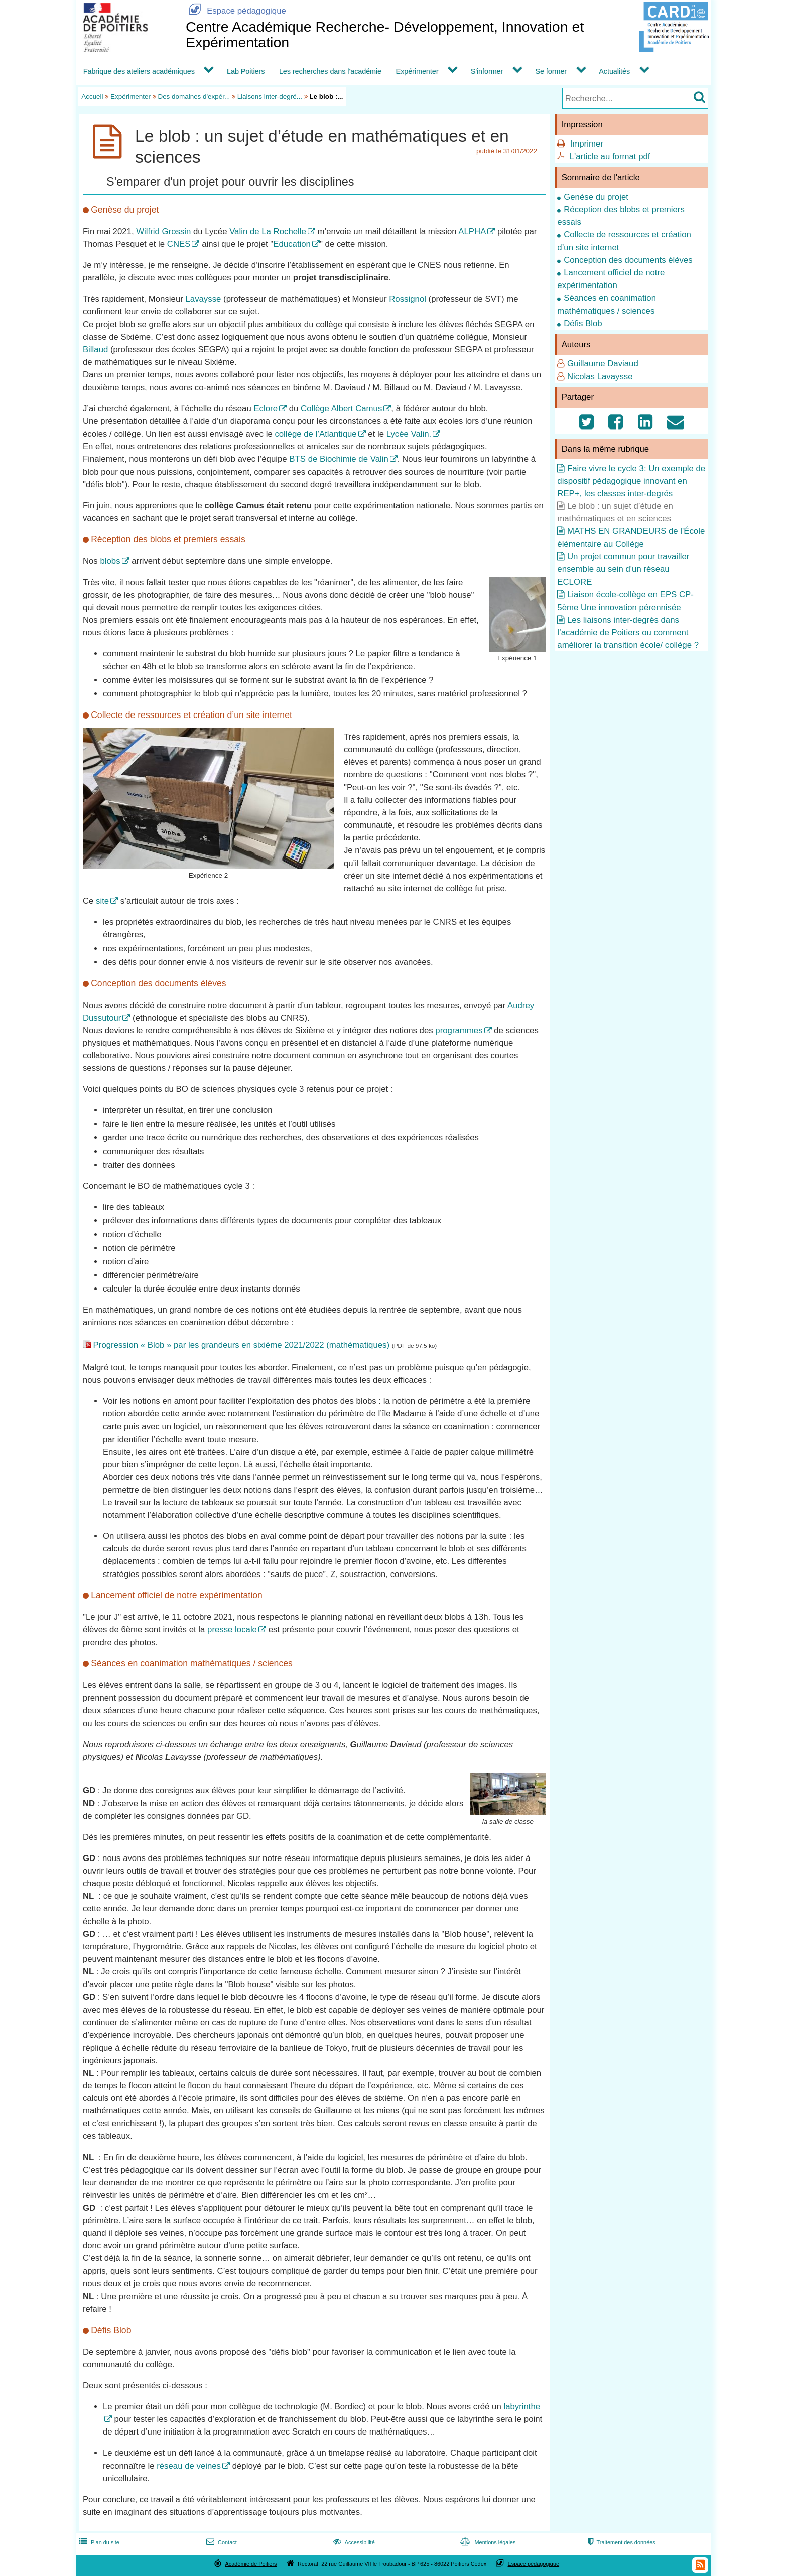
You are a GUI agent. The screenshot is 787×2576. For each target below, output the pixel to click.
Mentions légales (486, 2542)
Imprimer (586, 144)
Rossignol (407, 299)
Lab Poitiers (246, 71)
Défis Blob (583, 323)
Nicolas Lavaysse (600, 376)
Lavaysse (203, 299)
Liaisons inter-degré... (269, 96)
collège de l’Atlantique (315, 434)
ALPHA (472, 231)
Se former (551, 71)
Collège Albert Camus (341, 408)
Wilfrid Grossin (163, 231)
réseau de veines (189, 2466)
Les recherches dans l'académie (330, 71)
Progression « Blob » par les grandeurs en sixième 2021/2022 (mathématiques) (241, 1345)
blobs (110, 561)
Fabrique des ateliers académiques (139, 71)
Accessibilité (353, 2542)
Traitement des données (620, 2542)
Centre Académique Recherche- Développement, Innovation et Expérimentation (385, 34)
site (102, 901)
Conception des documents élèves (628, 260)
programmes (458, 1030)
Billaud (95, 349)
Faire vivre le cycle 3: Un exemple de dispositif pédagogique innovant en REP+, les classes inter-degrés (631, 481)
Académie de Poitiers (251, 2564)
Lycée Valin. (409, 434)
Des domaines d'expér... (194, 96)
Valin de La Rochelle (267, 231)
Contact (220, 2542)
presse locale (232, 1629)
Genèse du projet (596, 197)
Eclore (265, 408)
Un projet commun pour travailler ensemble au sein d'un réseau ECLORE (623, 569)
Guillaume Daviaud (602, 363)
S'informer (487, 71)
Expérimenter (417, 71)
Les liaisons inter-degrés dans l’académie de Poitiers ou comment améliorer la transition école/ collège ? (628, 632)
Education (292, 244)
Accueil (92, 96)
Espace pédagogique (236, 11)
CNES (179, 244)
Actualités (614, 71)
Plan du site (98, 2542)
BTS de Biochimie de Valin (338, 459)
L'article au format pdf (610, 156)
